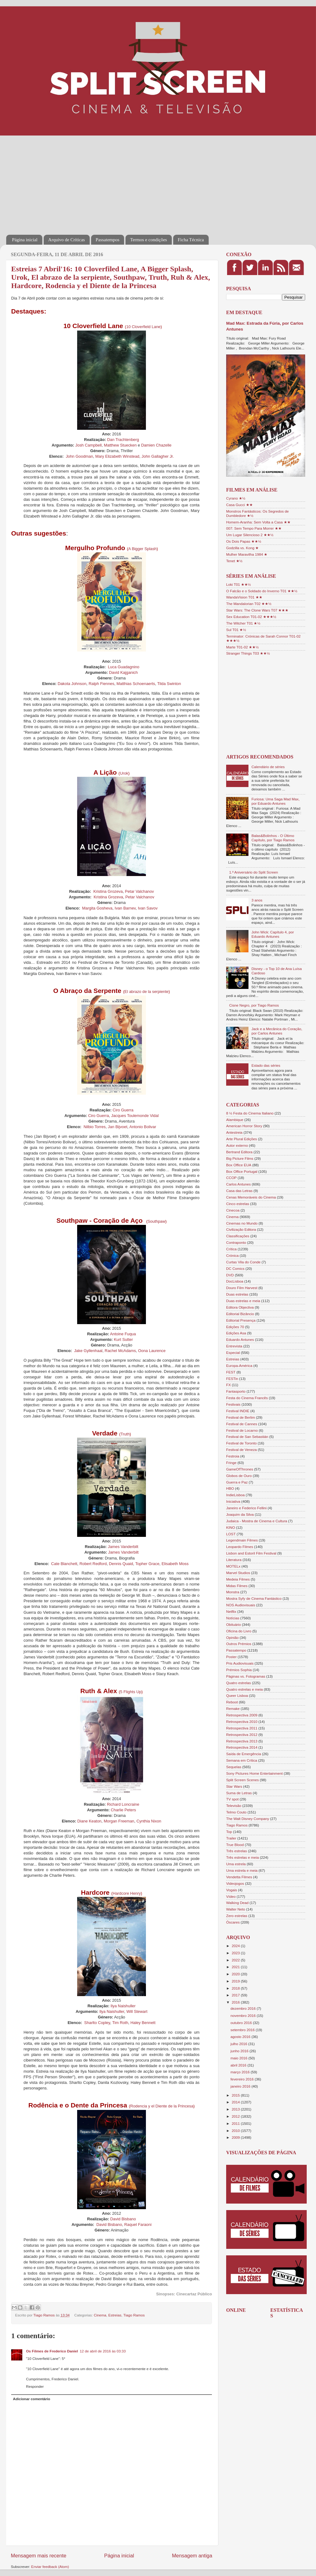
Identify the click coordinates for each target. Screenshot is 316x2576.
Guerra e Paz (237, 1482)
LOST (231, 1534)
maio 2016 (239, 2058)
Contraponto (236, 1242)
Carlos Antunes (238, 1184)
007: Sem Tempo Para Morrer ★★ (254, 528)
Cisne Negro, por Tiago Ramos (254, 1005)
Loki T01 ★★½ (238, 584)
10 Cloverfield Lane (143, 326)
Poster (231, 1657)
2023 (236, 1953)
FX (228, 1385)
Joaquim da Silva (240, 1514)
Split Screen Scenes (242, 1780)
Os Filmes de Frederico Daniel (52, 2351)
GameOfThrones (239, 1469)
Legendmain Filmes (242, 1540)
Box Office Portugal (241, 1171)
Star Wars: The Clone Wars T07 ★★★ (257, 610)
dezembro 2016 (243, 2008)
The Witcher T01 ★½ (243, 623)
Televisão (233, 1806)
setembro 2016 (243, 2030)
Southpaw (156, 1221)
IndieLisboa (235, 1495)
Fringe (231, 1463)
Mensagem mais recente (38, 2555)
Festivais (233, 1404)
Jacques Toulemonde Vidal (135, 1115)
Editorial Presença (241, 1320)
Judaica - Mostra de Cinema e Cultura (256, 1521)
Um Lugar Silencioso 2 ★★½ (250, 535)
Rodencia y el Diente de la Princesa (161, 2106)
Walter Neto (235, 1909)
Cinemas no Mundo (241, 1223)
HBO (230, 1488)
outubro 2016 (241, 2023)
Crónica (232, 1255)
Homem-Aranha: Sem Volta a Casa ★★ (258, 522)
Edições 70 (235, 1327)
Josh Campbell (88, 445)
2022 (236, 1960)
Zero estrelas (236, 1916)
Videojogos (235, 1883)
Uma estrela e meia (241, 1870)
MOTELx (233, 1566)
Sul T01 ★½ (236, 630)
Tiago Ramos (134, 2315)
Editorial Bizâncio (240, 1314)
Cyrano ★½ (235, 498)
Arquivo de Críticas (66, 239)
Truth (125, 1434)
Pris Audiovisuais (239, 1663)
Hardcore (121, 1893)
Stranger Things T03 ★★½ (248, 653)
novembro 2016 (243, 2015)
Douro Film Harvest (241, 1288)
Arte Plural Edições (241, 1139)
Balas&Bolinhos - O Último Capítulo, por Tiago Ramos (273, 838)
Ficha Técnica (191, 239)
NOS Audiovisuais (240, 1605)
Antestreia (234, 1132)
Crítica (231, 1249)
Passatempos (108, 239)
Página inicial (24, 239)
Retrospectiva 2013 (241, 1741)
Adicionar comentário (31, 2399)
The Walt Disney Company (247, 1819)
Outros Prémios (238, 1644)
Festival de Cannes (241, 1424)
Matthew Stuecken (120, 445)
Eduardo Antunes (240, 1339)
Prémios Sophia (239, 1670)
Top (229, 1832)
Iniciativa (233, 1501)
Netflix (231, 1611)
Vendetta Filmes (239, 1877)
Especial (233, 1352)
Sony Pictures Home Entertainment (254, 1773)
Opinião (232, 1637)
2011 (236, 2123)
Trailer (231, 1838)
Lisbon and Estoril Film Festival (251, 1553)
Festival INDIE (237, 1411)
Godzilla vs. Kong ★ (242, 548)
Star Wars (234, 1786)
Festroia (232, 1456)
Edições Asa (236, 1333)
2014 (236, 2102)
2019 (236, 1981)
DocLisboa (234, 1281)
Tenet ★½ (234, 561)
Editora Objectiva (240, 1307)
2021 (236, 1967)
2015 (236, 2095)
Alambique (234, 1120)
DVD (230, 1275)
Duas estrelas (237, 1294)
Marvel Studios (238, 1573)
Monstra (232, 1592)
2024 (236, 1946)
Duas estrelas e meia (243, 1301)
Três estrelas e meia (242, 1857)
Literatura (233, 1560)
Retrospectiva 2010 (241, 1722)
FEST (230, 1372)
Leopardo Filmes (239, 1547)
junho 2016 (239, 2051)
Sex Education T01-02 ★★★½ (251, 617)
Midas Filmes (237, 1586)
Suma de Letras (239, 1793)
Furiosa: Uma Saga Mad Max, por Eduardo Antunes (276, 801)
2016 (236, 2002)
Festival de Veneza (241, 1450)
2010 (236, 2131)
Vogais (231, 1890)
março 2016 (240, 2072)
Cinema (100, 2315)
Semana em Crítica (241, 1760)
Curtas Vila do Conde (243, 1262)
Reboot (232, 1702)
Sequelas (233, 1767)
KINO (230, 1527)
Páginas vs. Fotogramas (245, 1676)
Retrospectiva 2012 (241, 1735)
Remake (233, 1708)
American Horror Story (244, 1126)
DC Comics (235, 1268)
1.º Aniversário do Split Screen (253, 872)
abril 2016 (239, 2065)
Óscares (233, 1922)
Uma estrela (236, 1864)
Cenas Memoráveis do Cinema (251, 1197)
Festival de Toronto (241, 1443)
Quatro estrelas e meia (244, 1689)
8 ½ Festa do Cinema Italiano (250, 1113)
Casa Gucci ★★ (239, 505)
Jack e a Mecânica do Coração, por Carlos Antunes (277, 1031)
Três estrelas (236, 1851)
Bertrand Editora (239, 1152)
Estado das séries (266, 1065)
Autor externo (237, 1145)
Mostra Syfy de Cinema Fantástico (254, 1598)
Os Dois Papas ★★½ (243, 541)
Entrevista (234, 1346)
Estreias (114, 2315)
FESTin (232, 1379)
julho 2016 (239, 2044)
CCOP (231, 1178)
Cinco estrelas (237, 1204)
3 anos (257, 900)
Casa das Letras (239, 1191)
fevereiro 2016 (242, 2079)
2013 (236, 2109)
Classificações (237, 1236)
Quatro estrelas (238, 1683)
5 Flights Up (131, 1691)
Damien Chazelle (156, 445)
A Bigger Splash (142, 548)
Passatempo (236, 1650)
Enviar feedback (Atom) (50, 2567)
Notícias (232, 1618)
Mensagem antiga (192, 2555)
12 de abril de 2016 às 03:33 (103, 2351)
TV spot (232, 1799)
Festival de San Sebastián (247, 1437)
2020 (236, 1974)
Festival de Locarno (242, 1430)
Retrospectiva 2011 (241, 1728)
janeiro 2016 (241, 2086)
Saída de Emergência (243, 1754)
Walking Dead (237, 1903)
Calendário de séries (268, 767)
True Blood (235, 1845)
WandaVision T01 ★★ (244, 597)
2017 (236, 1995)
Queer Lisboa (237, 1695)
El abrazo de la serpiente (147, 991)
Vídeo (231, 1896)
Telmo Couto (236, 1812)
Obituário (233, 1624)
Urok (124, 773)
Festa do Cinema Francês (247, 1398)
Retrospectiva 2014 (241, 1747)
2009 (236, 2137)
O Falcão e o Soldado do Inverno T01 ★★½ (261, 591)
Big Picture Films (239, 1158)
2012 (236, 2116)
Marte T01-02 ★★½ (242, 647)
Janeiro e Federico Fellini (246, 1508)
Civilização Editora (241, 1229)
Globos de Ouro (239, 1476)
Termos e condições (148, 239)
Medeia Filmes (238, 1579)
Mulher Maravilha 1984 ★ (246, 554)
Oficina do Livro (238, 1631)
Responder (35, 2386)
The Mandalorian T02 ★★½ (248, 604)
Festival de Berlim (240, 1417)
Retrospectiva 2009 (241, 1715)
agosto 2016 (241, 2037)
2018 (236, 1988)
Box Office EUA (238, 1165)
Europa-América (239, 1366)
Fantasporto (235, 1391)
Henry (135, 1893)
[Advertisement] (112, 180)
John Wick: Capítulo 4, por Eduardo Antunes (273, 934)
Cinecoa (232, 1210)
